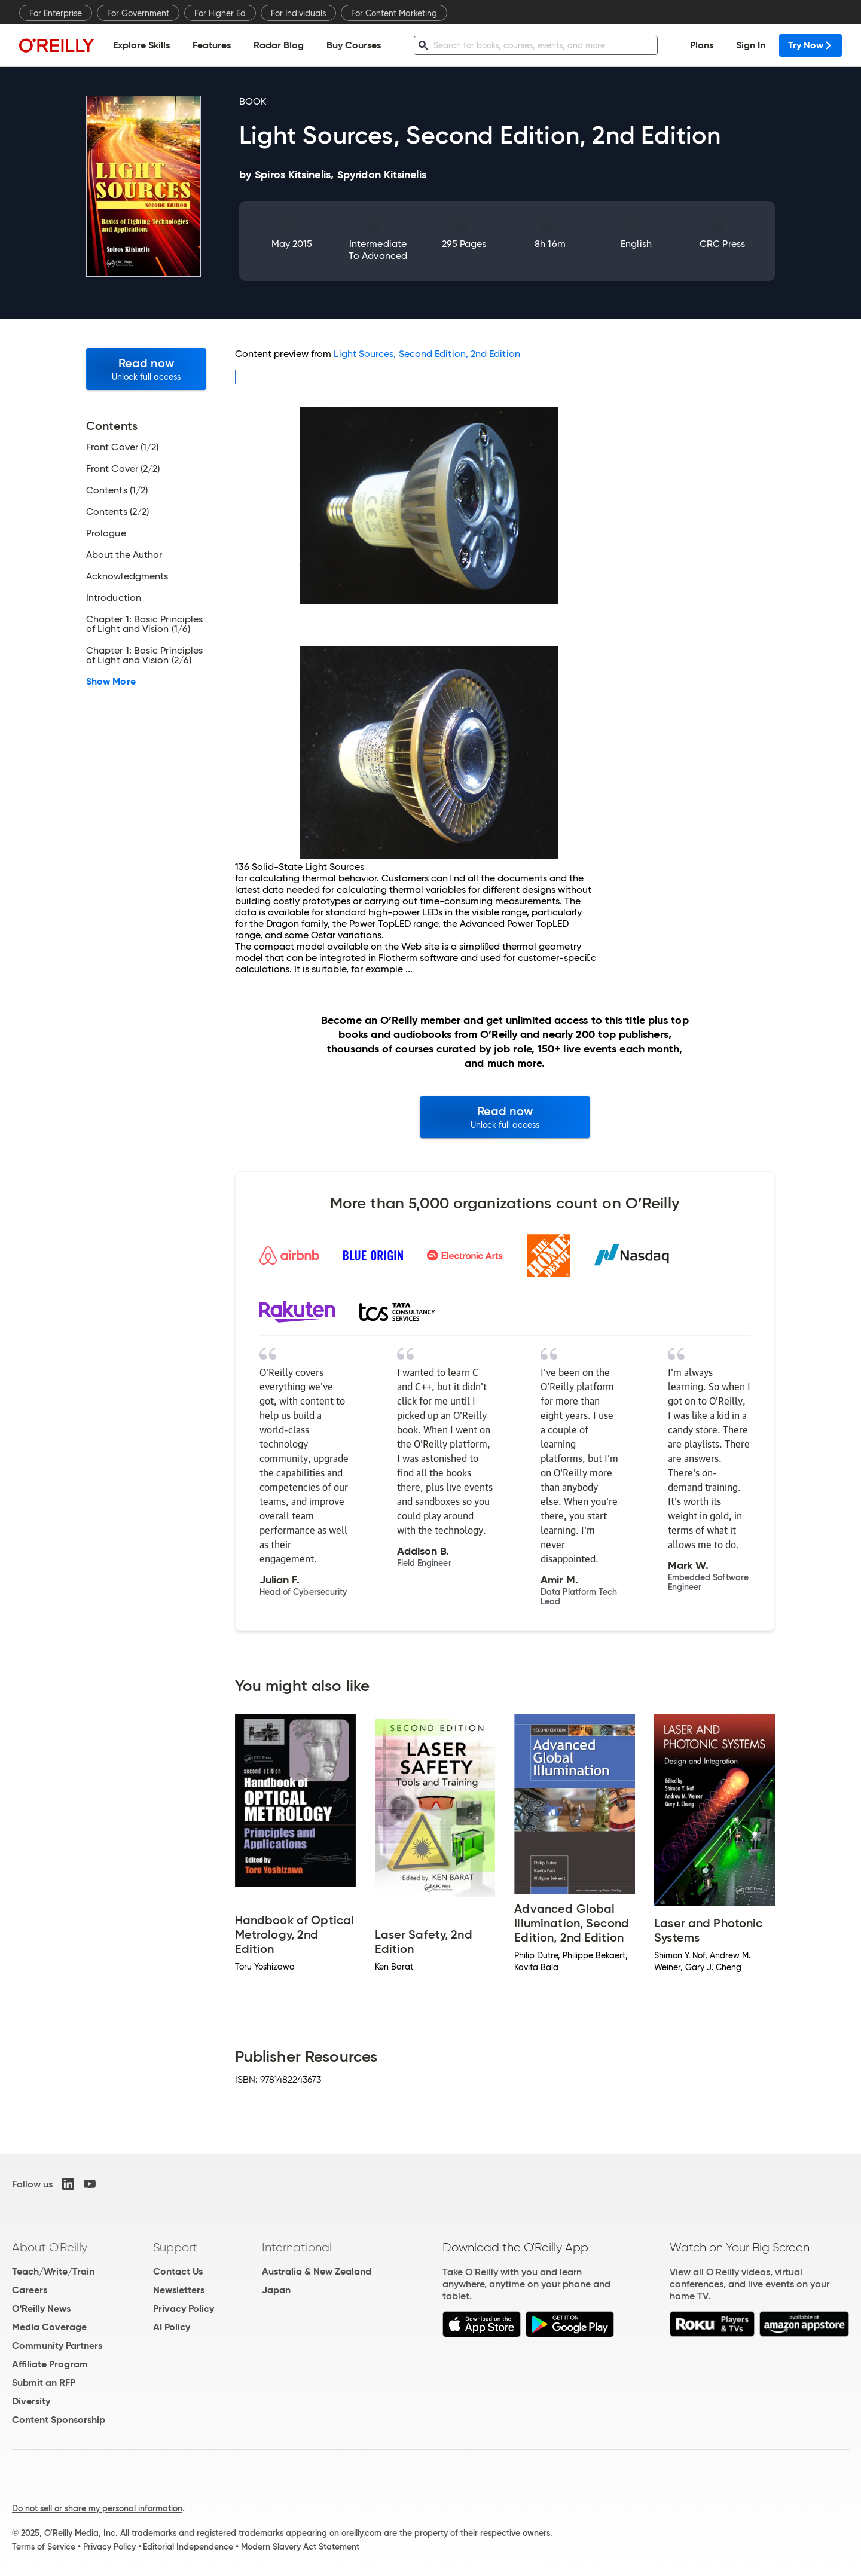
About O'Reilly (49, 2247)
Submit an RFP (43, 2382)
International (297, 2247)
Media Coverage (49, 2327)
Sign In (750, 45)
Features (212, 45)
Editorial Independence (188, 2546)
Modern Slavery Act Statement (300, 2546)
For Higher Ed (220, 13)
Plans (701, 45)
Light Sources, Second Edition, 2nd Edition (427, 353)
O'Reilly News (41, 2308)
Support (175, 2247)
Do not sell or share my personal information (97, 2508)
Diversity (31, 2401)
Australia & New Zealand (316, 2271)
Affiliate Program (50, 2364)
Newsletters (178, 2290)
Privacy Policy (183, 2308)
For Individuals (298, 13)
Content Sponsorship (58, 2419)
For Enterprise (55, 13)
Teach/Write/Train (53, 2271)
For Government (138, 13)
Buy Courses (353, 45)
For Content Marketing (394, 13)
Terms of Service (43, 2546)
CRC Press (722, 243)
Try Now (810, 45)
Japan (276, 2290)
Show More (111, 681)
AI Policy (171, 2327)
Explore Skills (141, 45)
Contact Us (178, 2271)
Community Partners (57, 2345)
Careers (29, 2290)
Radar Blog (279, 45)
